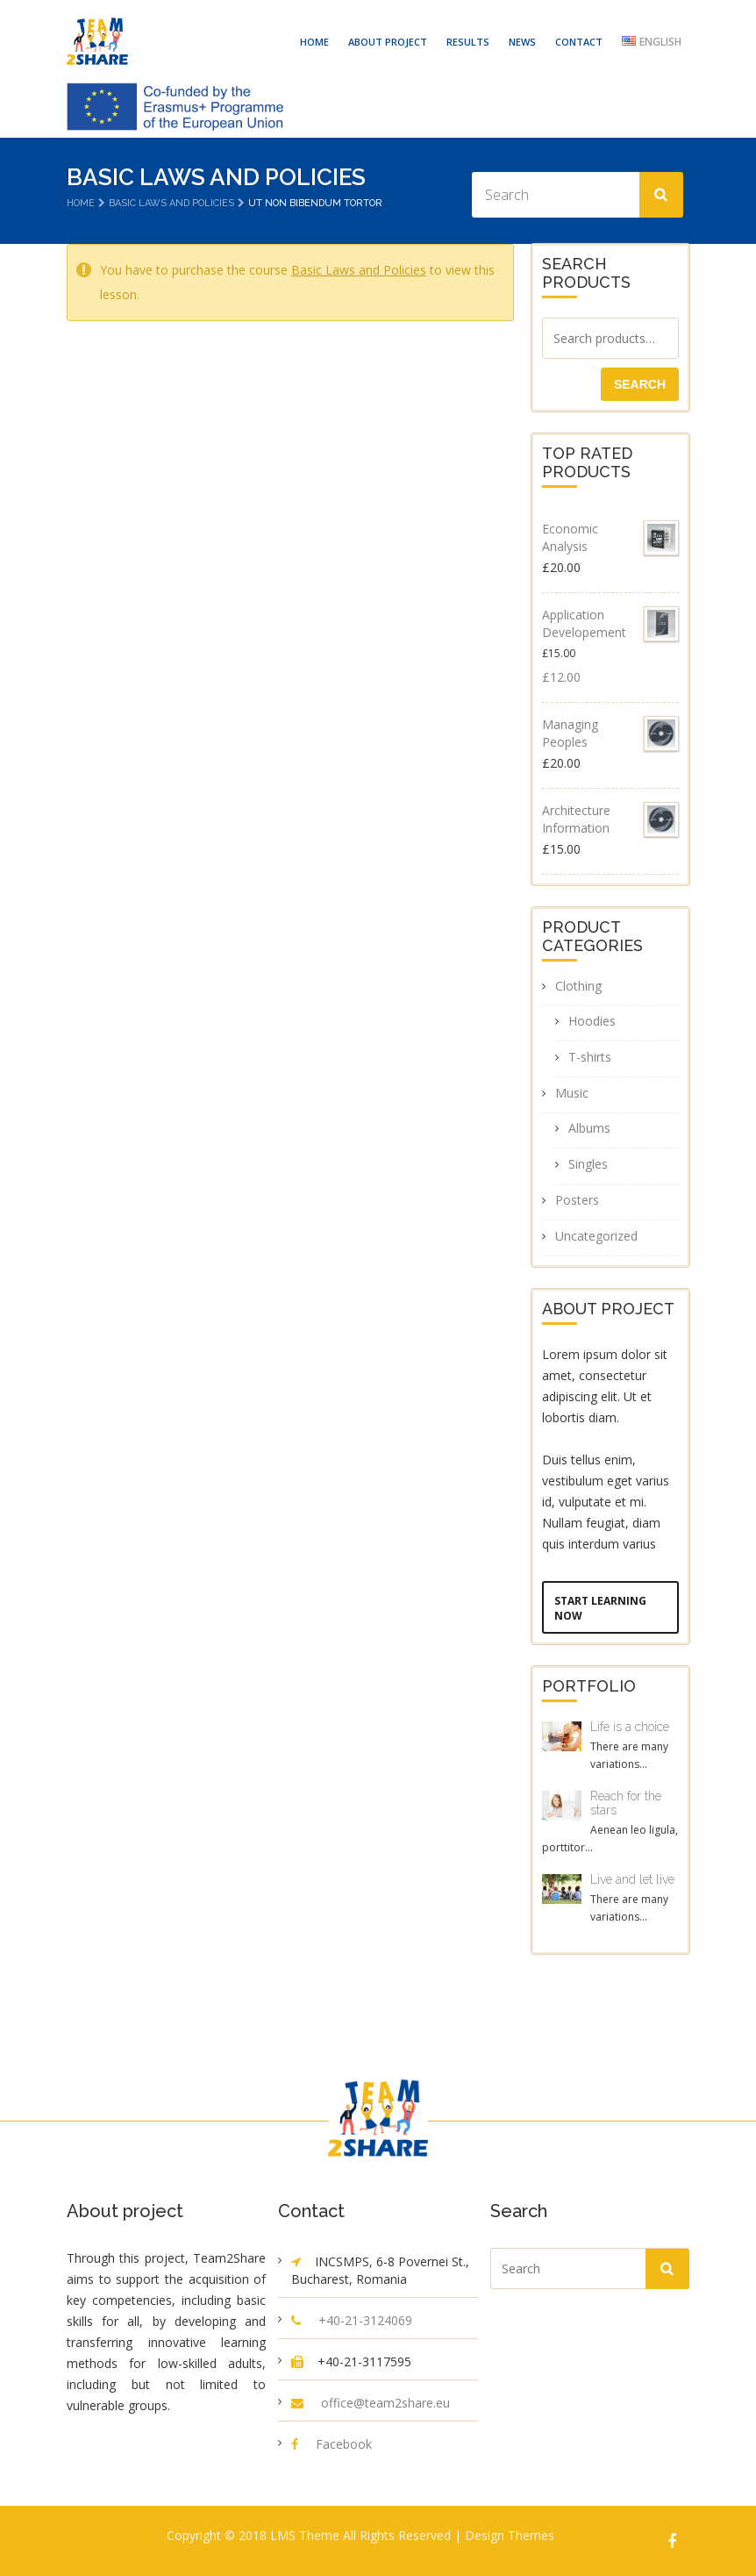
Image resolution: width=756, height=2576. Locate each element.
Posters (577, 1199)
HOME (314, 41)
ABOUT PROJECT (387, 41)
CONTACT (579, 41)
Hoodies (592, 1021)
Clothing (578, 985)
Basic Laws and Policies (171, 203)
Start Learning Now (600, 1608)
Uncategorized (596, 1235)
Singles (588, 1164)
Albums (589, 1128)
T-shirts (589, 1056)
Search (640, 384)
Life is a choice (629, 1727)
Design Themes (509, 2535)
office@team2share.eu (385, 2402)
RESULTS (467, 41)
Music (571, 1092)
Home (81, 203)
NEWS (522, 41)
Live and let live (632, 1879)
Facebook (344, 2444)
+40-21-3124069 (365, 2320)
